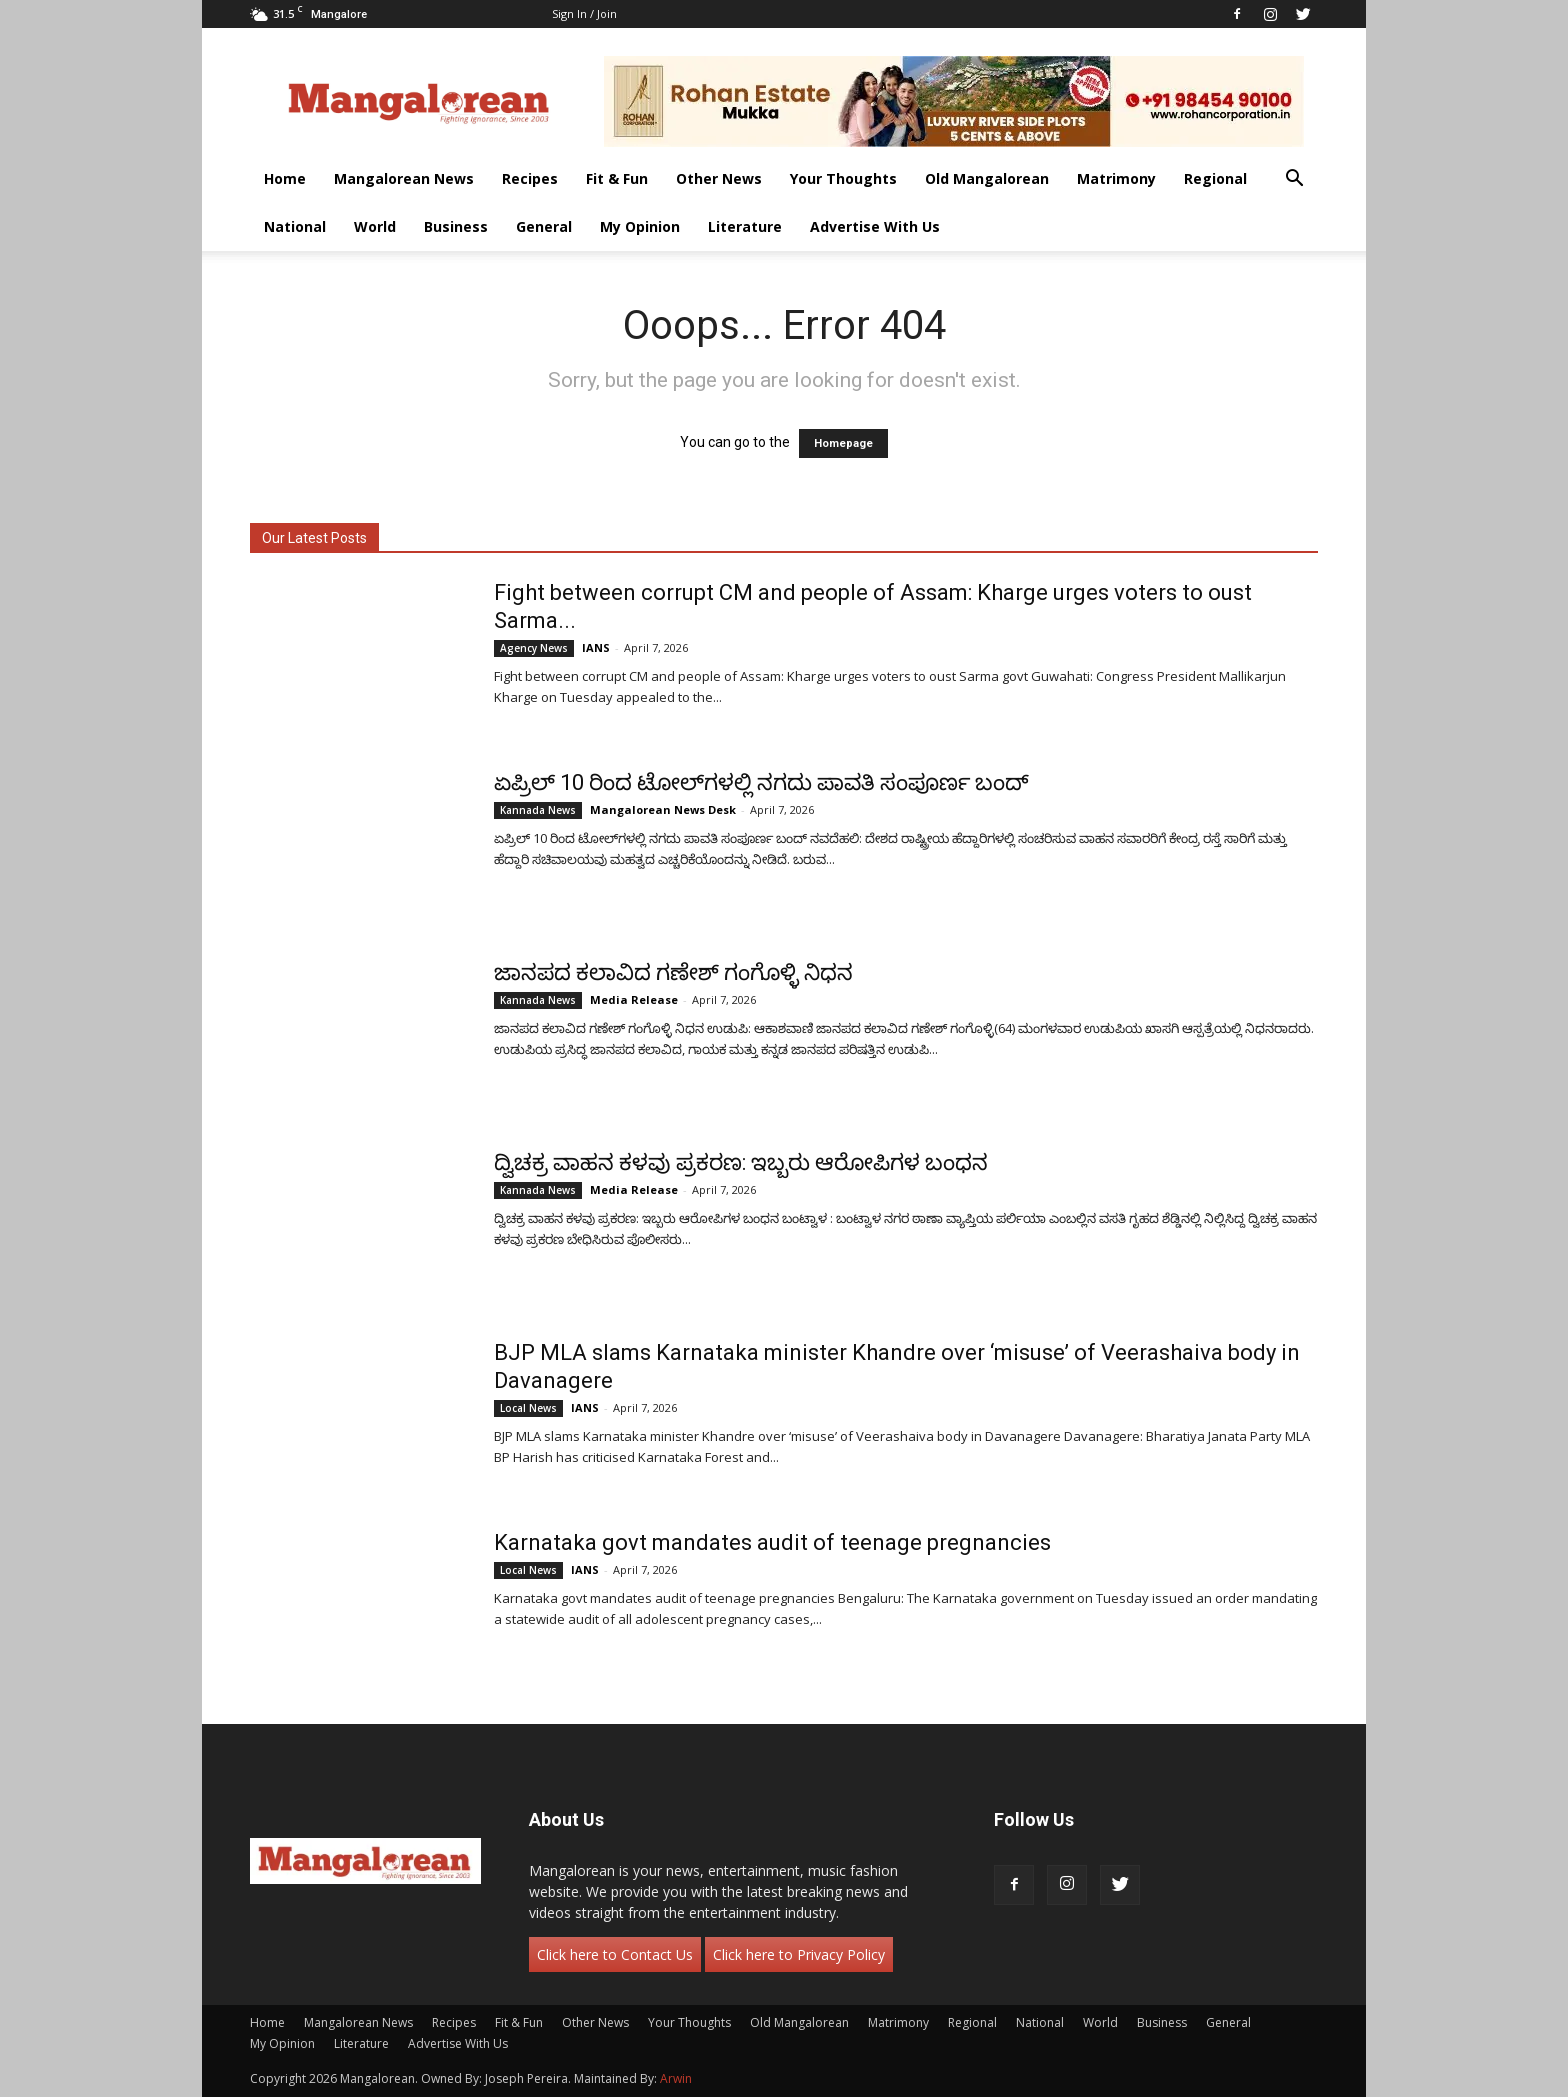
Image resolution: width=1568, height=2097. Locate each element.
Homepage (843, 443)
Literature (745, 226)
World (375, 226)
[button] (1294, 180)
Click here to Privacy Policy (799, 1954)
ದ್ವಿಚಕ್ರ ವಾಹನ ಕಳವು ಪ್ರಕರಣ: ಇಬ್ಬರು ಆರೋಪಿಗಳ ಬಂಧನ (741, 1162)
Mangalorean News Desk (663, 809)
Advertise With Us (875, 226)
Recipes (530, 178)
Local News (528, 1408)
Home (285, 178)
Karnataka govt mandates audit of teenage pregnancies (772, 1542)
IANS (596, 647)
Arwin (676, 2078)
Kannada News (538, 810)
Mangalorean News (404, 178)
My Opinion (640, 226)
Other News (719, 178)
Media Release (634, 999)
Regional (1215, 178)
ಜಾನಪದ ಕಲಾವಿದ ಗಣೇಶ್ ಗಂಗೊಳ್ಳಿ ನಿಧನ (673, 972)
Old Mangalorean (987, 178)
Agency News (534, 648)
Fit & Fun (617, 178)
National (295, 226)
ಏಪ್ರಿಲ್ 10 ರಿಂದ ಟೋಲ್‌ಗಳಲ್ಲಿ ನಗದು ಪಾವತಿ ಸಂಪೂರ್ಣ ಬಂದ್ (761, 782)
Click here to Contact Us (615, 1954)
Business (456, 226)
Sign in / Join (584, 13)
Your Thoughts (843, 178)
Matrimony (1116, 178)
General (544, 226)
